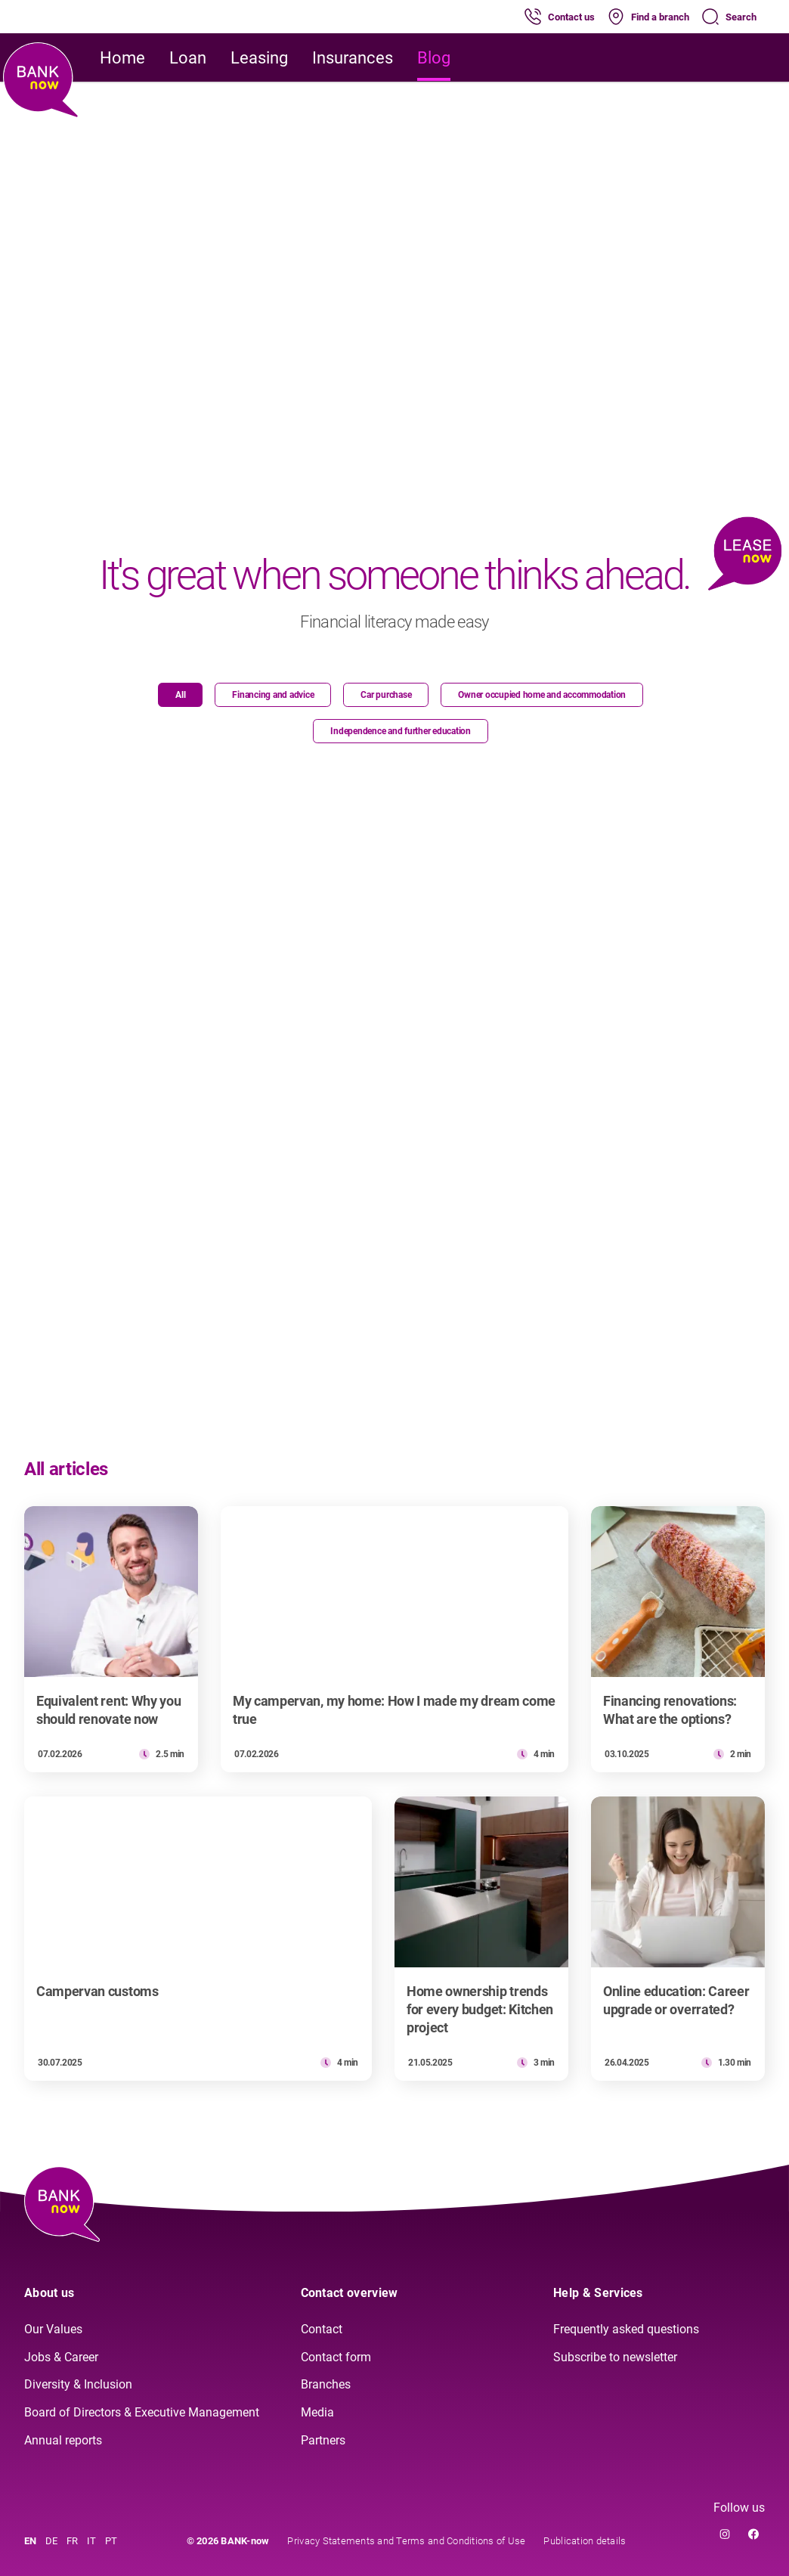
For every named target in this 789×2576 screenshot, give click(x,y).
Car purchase (385, 695)
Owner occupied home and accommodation (542, 695)
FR (72, 2541)
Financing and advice (273, 695)
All (180, 695)
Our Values (53, 2329)
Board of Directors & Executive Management (141, 2412)
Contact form (336, 2357)
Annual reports (63, 2440)
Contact (321, 2329)
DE (51, 2541)
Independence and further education (400, 731)
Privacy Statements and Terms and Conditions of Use (406, 2541)
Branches (326, 2384)
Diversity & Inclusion (78, 2384)
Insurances (352, 57)
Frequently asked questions (626, 2329)
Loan (187, 57)
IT (91, 2541)
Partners (323, 2440)
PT (111, 2541)
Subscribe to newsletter (615, 2357)
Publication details (584, 2541)
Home (122, 57)
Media (317, 2412)
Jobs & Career (61, 2357)
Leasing (259, 57)
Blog (433, 57)
